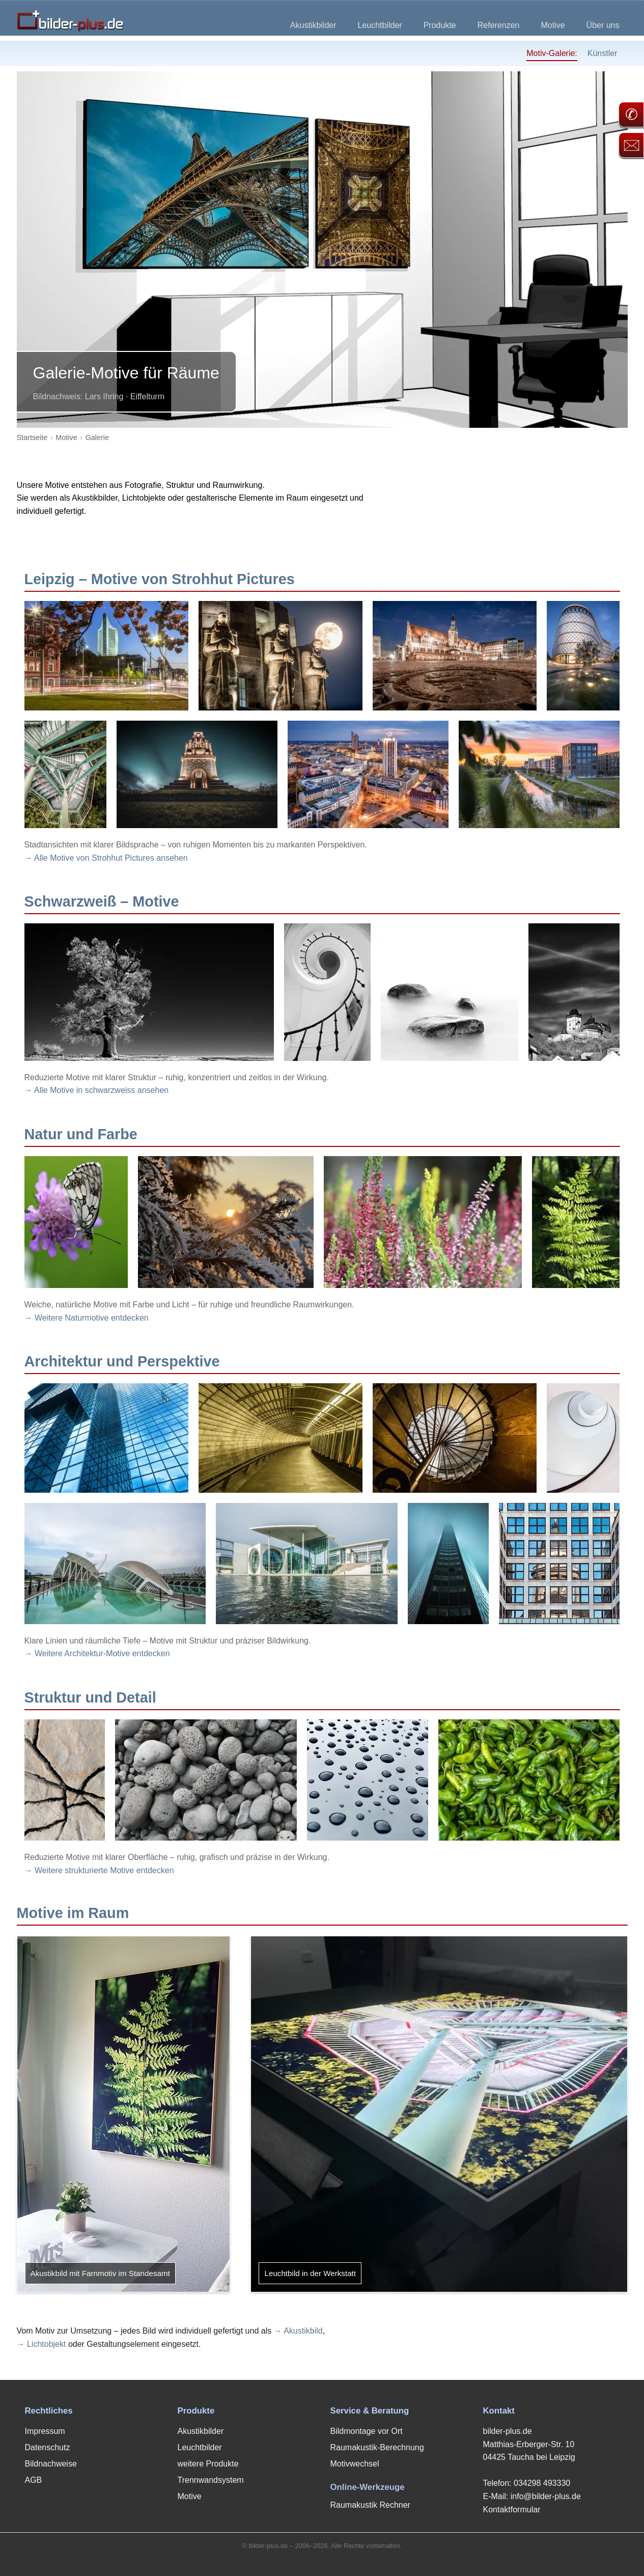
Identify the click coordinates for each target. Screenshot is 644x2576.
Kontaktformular (512, 2509)
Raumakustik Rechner (370, 2505)
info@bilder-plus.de (546, 2496)
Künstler (602, 53)
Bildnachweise (51, 2463)
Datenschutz (47, 2447)
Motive (553, 25)
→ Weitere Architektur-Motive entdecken (97, 1653)
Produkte (440, 25)
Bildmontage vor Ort (366, 2431)
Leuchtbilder (380, 25)
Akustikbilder (313, 25)
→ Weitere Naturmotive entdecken (86, 1317)
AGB (33, 2480)
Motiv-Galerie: (551, 53)
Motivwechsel (354, 2463)
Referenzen (499, 25)
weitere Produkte (208, 2463)
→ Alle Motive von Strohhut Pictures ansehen (106, 858)
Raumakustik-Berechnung (377, 2447)
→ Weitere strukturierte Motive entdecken (99, 1870)
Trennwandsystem (211, 2480)
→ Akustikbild (298, 2330)
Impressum (45, 2431)
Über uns (603, 25)
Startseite (32, 437)
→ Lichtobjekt (41, 2344)
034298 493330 (542, 2483)
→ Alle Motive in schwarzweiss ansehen (96, 1090)
